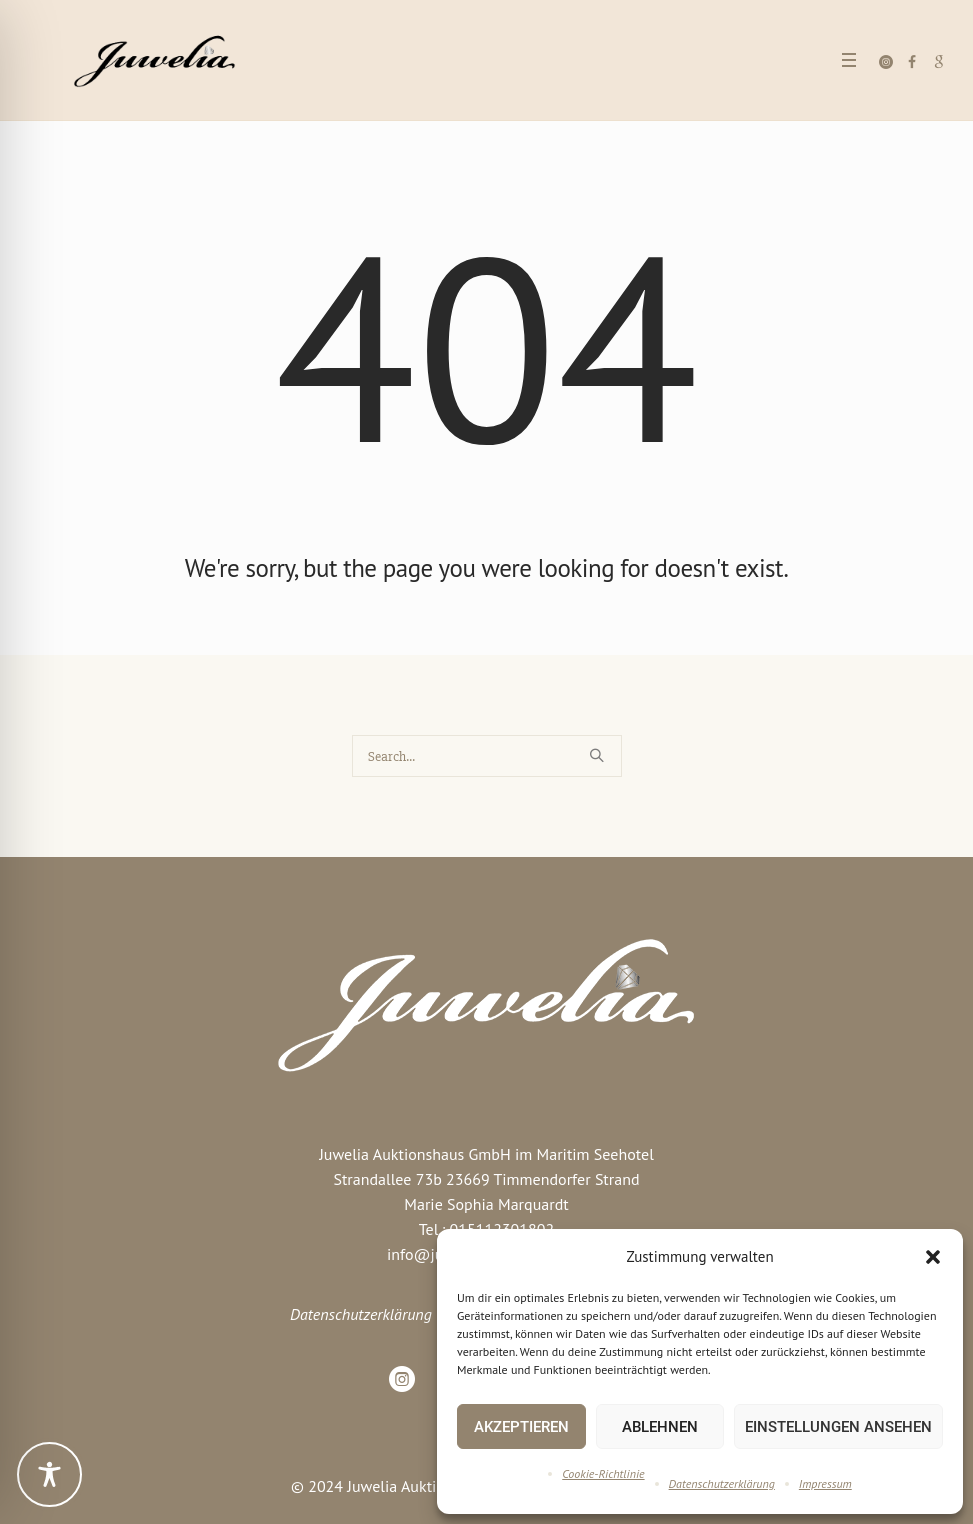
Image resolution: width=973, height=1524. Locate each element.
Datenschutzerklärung (722, 1483)
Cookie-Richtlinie (603, 1473)
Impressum (825, 1483)
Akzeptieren (521, 1427)
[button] (933, 1257)
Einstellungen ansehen (838, 1427)
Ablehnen (660, 1427)
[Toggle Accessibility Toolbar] (49, 1474)
